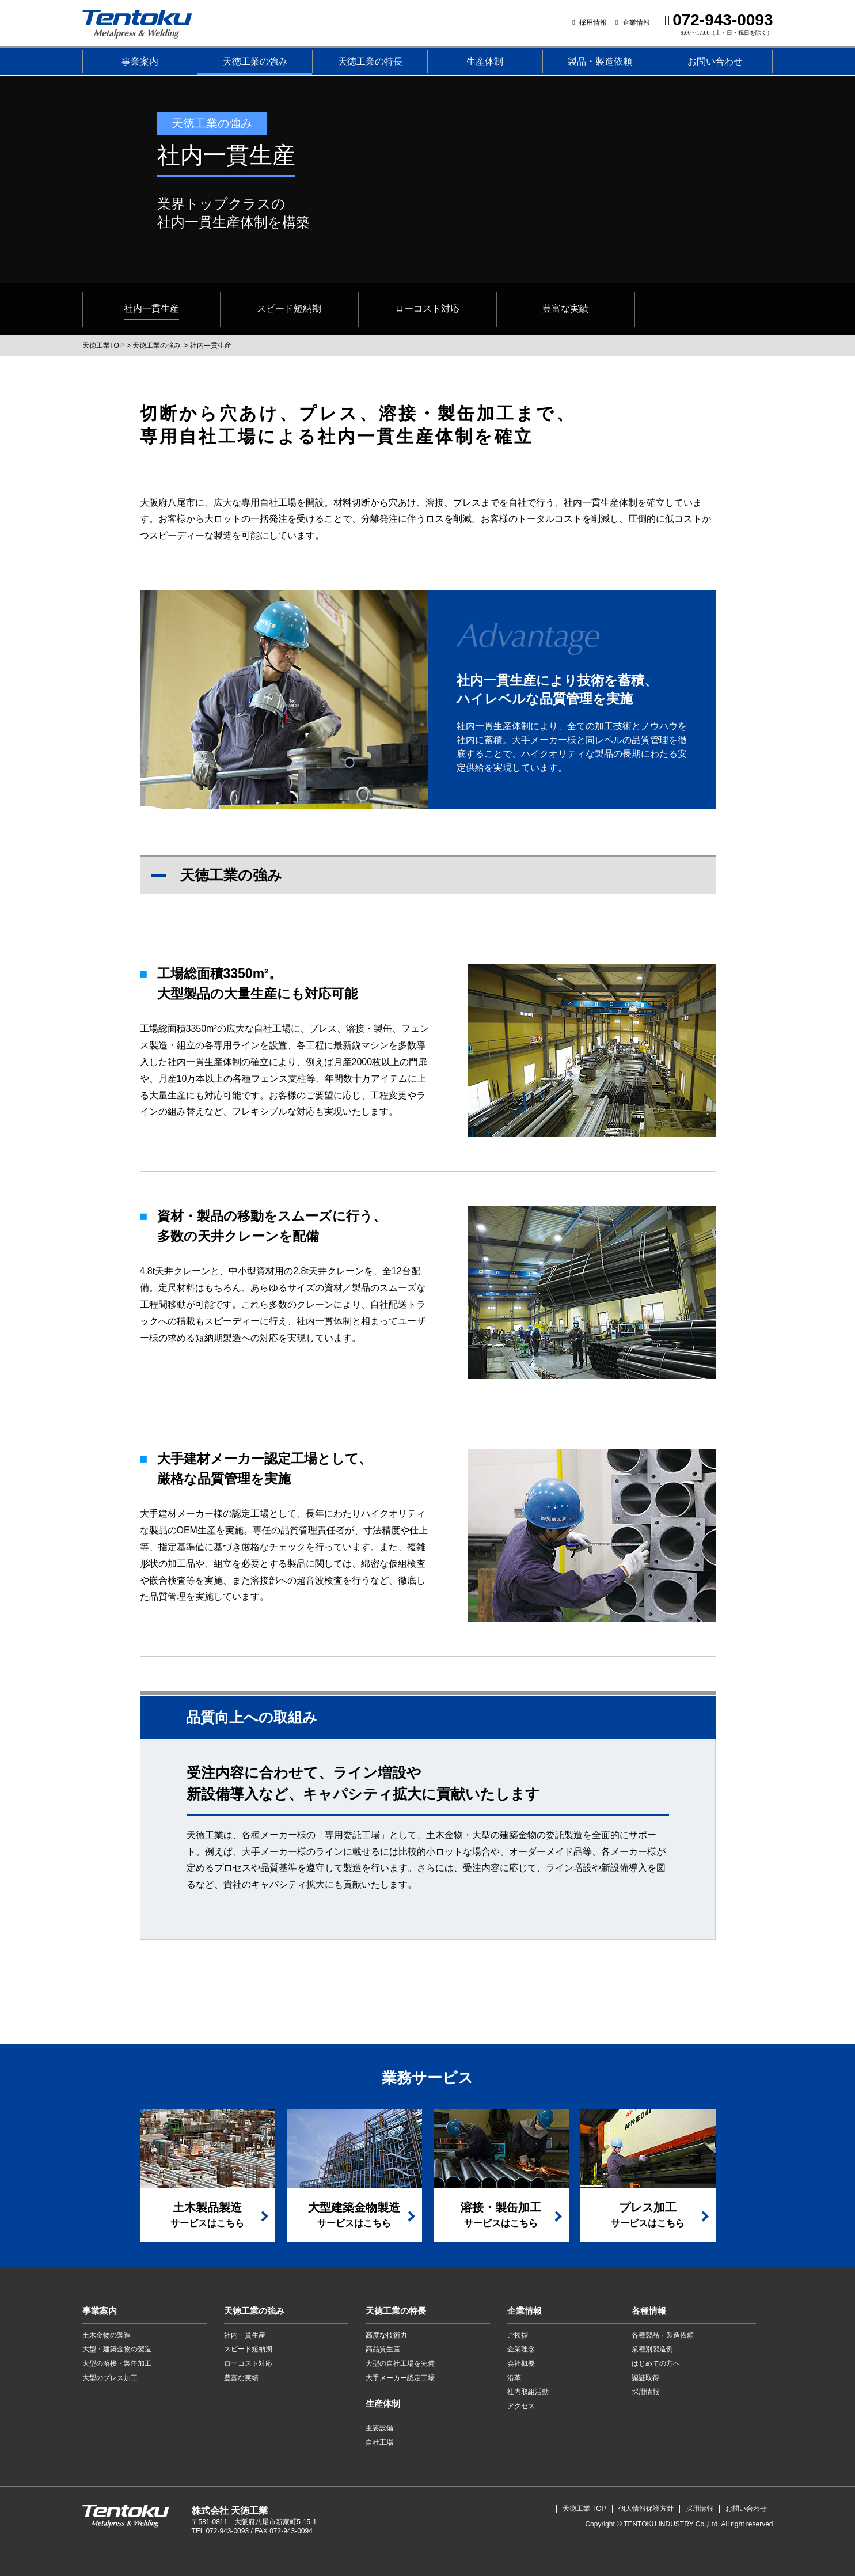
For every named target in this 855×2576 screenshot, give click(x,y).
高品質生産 (383, 2349)
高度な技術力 (386, 2335)
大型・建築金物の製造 (116, 2349)
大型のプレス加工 (110, 2378)
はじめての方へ (656, 2363)
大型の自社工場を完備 (400, 2363)
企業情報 (636, 22)
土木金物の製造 (106, 2335)
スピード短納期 (248, 2349)
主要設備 (379, 2428)
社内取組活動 (528, 2392)
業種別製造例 (652, 2349)
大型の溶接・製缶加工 (116, 2363)
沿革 (514, 2378)
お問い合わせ (715, 61)
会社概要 (521, 2363)
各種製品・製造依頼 (663, 2335)
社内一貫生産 (244, 2335)
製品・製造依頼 (600, 61)
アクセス (521, 2406)
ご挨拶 (517, 2335)
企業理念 (521, 2349)
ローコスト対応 (248, 2363)
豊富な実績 (241, 2378)
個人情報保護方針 (646, 2509)
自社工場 (379, 2442)
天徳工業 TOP (584, 2509)
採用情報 (593, 22)
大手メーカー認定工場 (400, 2378)
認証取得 (645, 2378)
